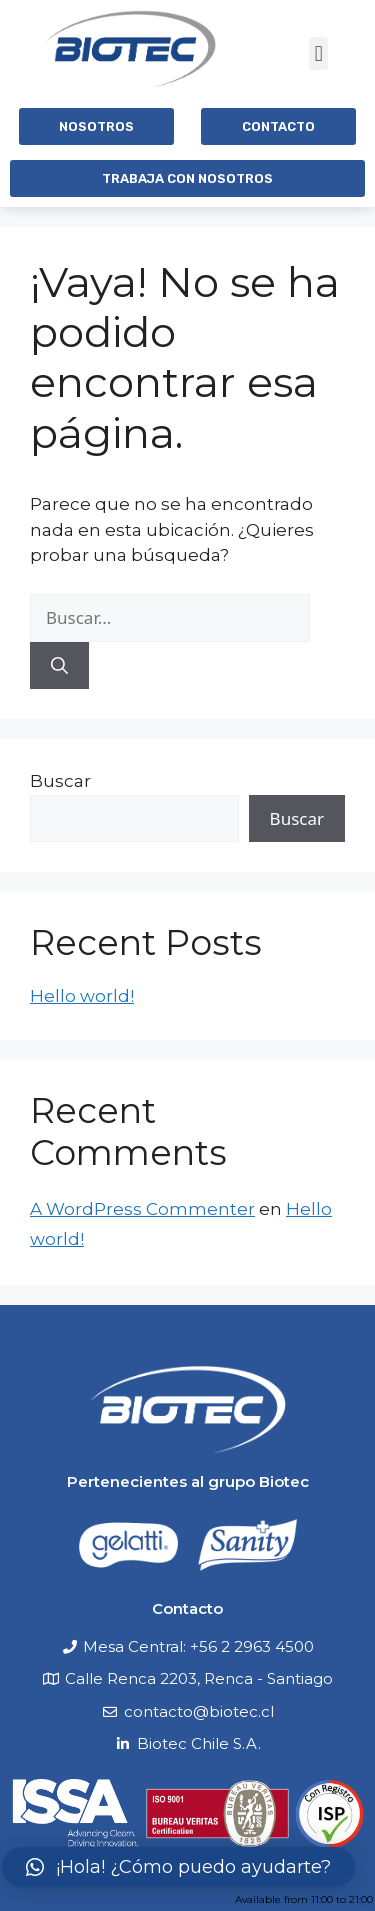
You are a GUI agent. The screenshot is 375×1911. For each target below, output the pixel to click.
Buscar (60, 781)
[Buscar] (59, 666)
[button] (318, 53)
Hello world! (82, 996)
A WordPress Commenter (142, 1209)
